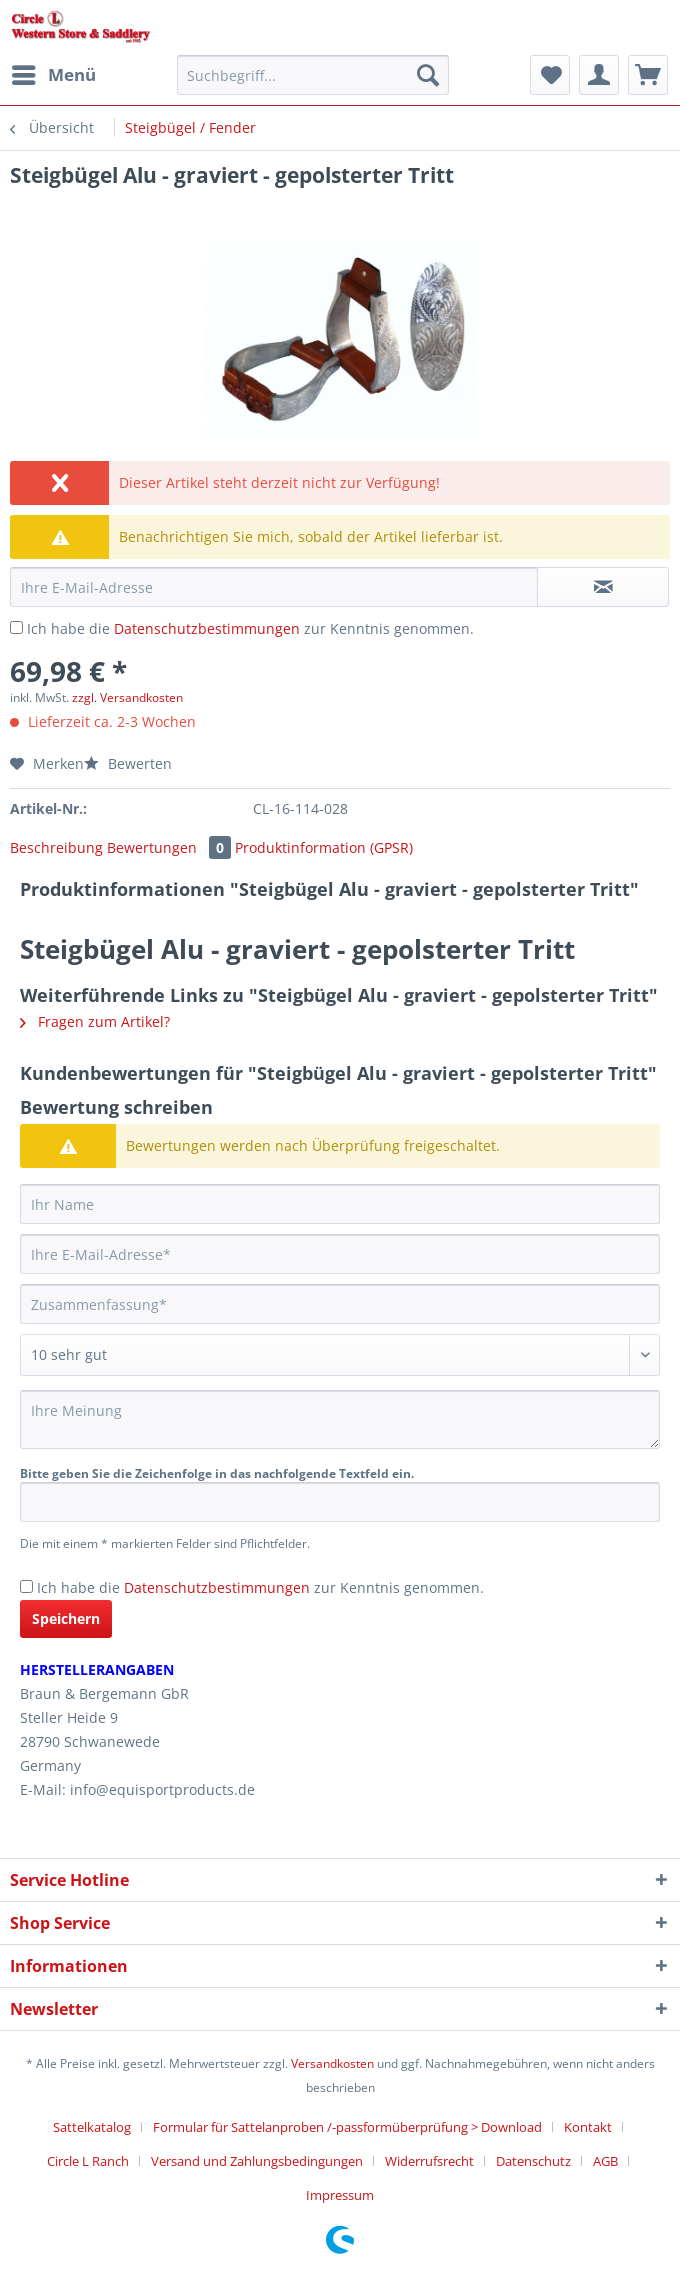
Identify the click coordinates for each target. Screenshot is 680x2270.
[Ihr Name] (340, 1204)
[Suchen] (428, 75)
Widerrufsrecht (429, 2161)
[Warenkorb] (648, 75)
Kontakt (588, 2127)
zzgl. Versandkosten (127, 697)
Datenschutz (533, 2161)
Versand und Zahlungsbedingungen (257, 2161)
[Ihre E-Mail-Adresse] (340, 1254)
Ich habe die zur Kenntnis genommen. (250, 628)
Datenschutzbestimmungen (207, 628)
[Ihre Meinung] (340, 1419)
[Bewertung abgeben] (340, 1355)
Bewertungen (171, 847)
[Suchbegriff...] (313, 75)
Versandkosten (332, 2063)
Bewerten (128, 763)
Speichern (66, 1618)
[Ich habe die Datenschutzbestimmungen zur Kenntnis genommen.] (16, 627)
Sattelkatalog (92, 2127)
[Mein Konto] (599, 75)
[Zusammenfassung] (340, 1304)
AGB (605, 2161)
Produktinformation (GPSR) (324, 847)
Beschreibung (56, 847)
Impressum (340, 2195)
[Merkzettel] (550, 75)
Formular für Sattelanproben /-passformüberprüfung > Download (347, 2127)
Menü (54, 72)
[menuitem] (53, 75)
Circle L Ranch (88, 2161)
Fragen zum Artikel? (95, 1021)
